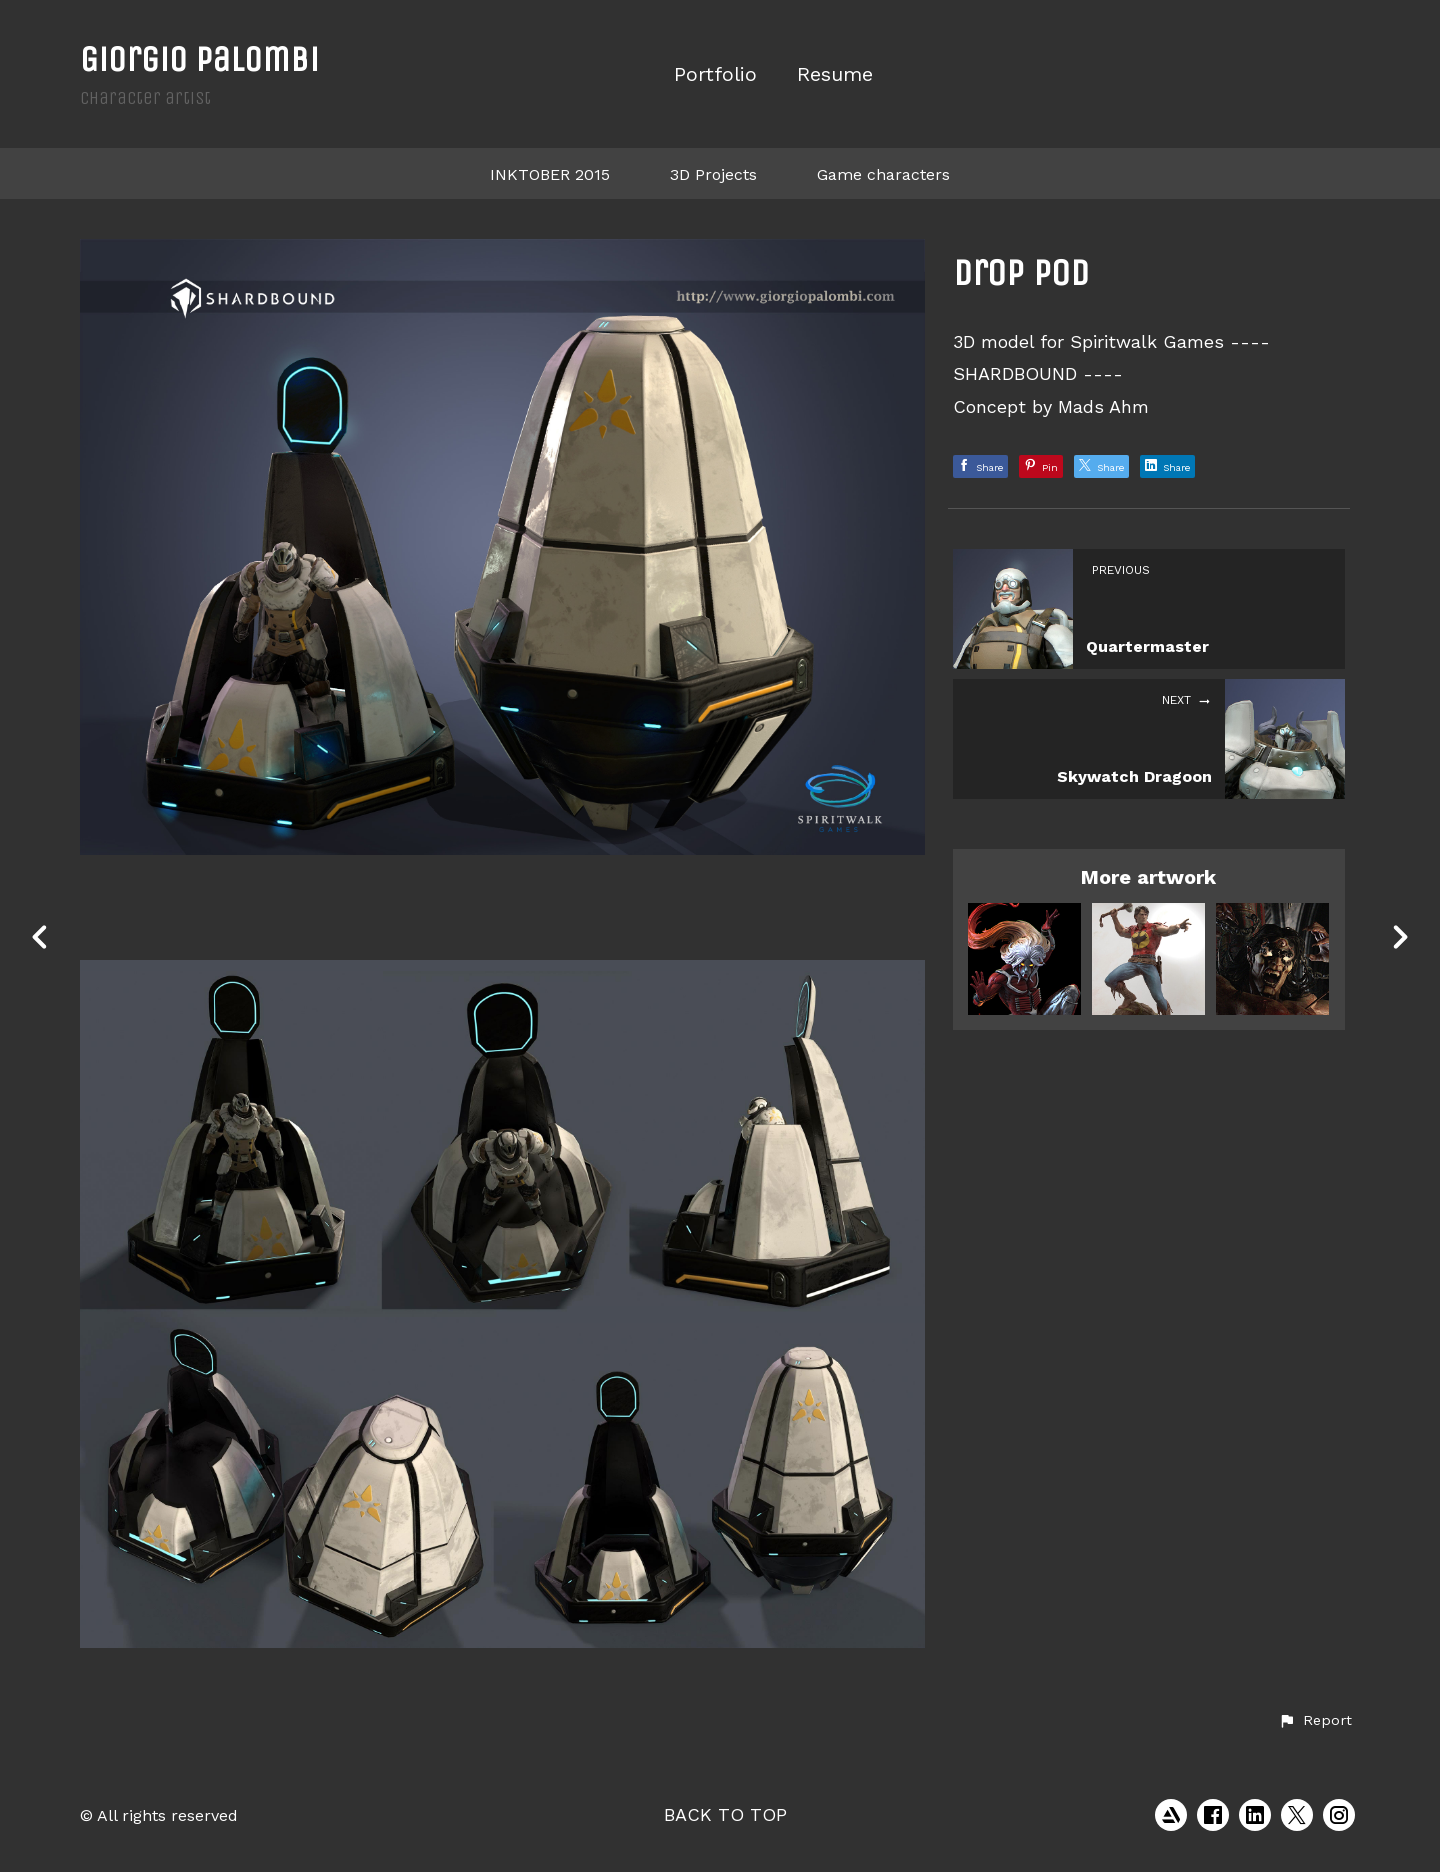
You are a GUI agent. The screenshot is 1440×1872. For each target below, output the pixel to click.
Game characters (883, 174)
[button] (1315, 1721)
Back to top (725, 1814)
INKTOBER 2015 (550, 174)
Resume (835, 74)
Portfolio (715, 74)
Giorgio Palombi (199, 59)
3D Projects (713, 174)
